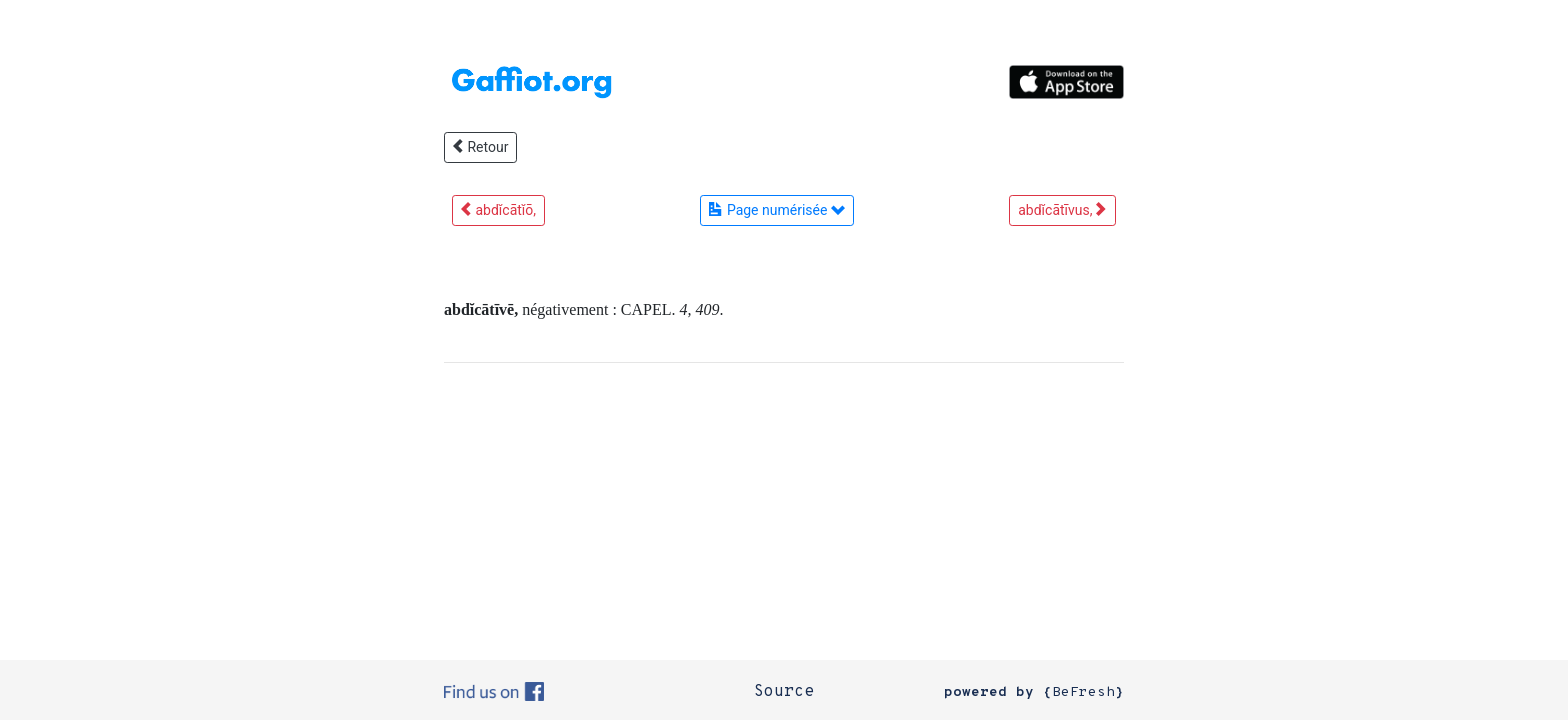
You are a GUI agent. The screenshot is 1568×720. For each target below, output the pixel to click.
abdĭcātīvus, (1062, 210)
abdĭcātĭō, (498, 210)
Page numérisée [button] (776, 210)
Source (784, 692)
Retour (480, 147)
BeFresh (1083, 692)
